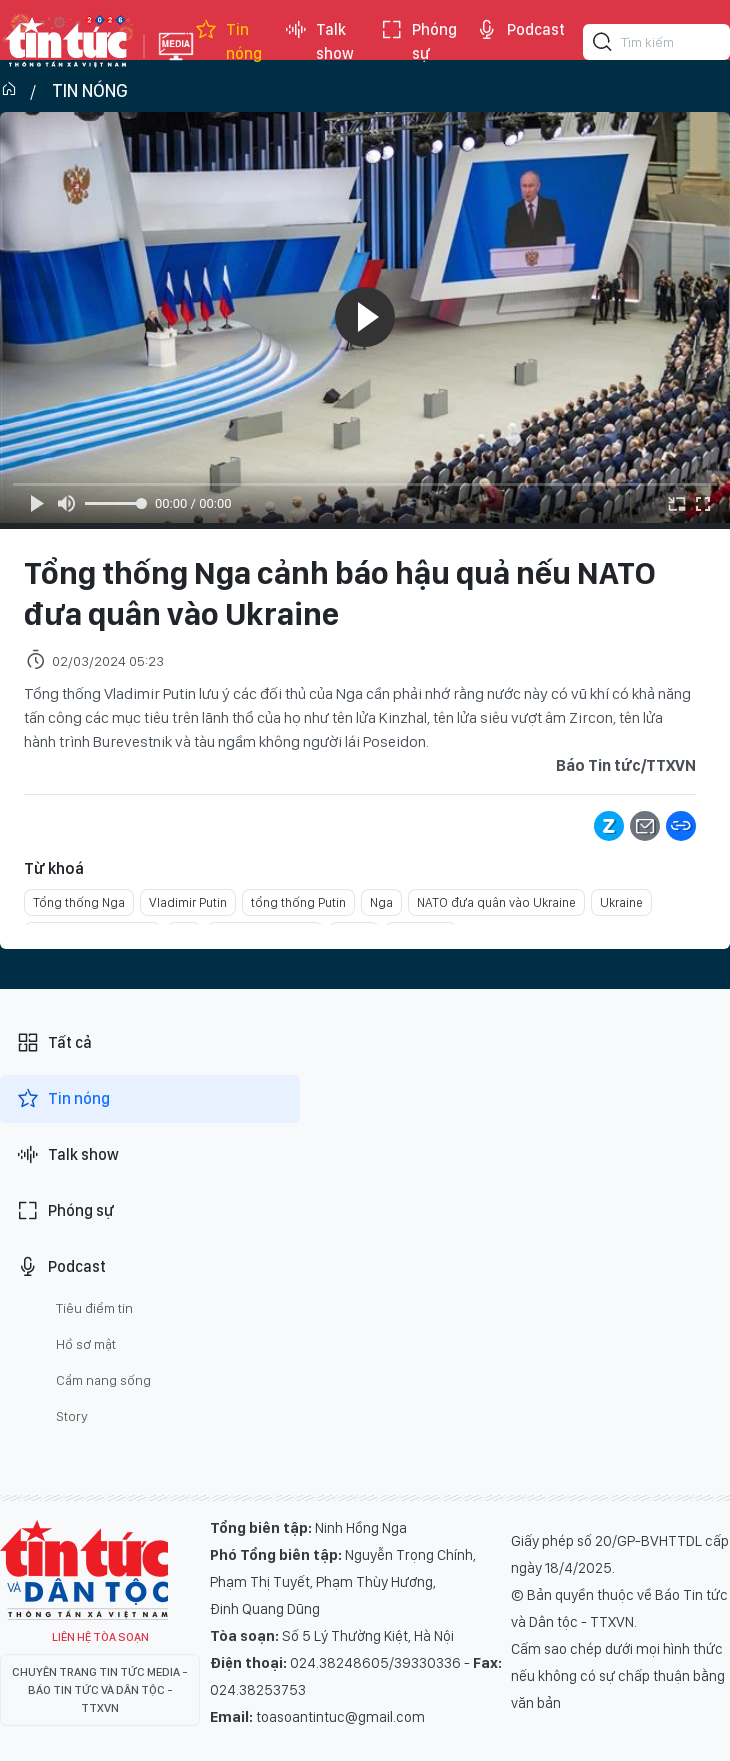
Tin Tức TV (84, 1570)
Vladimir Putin (188, 902)
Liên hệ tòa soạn (100, 1637)
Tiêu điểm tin (94, 1308)
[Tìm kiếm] (603, 45)
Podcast (520, 30)
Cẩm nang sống (103, 1380)
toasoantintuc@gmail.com (340, 1717)
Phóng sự (418, 42)
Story (72, 1416)
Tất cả (54, 1043)
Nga (381, 902)
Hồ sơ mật (86, 1344)
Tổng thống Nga (79, 902)
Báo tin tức (67, 42)
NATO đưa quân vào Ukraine (496, 902)
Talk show (319, 42)
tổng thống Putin (298, 902)
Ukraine (621, 902)
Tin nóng (228, 42)
